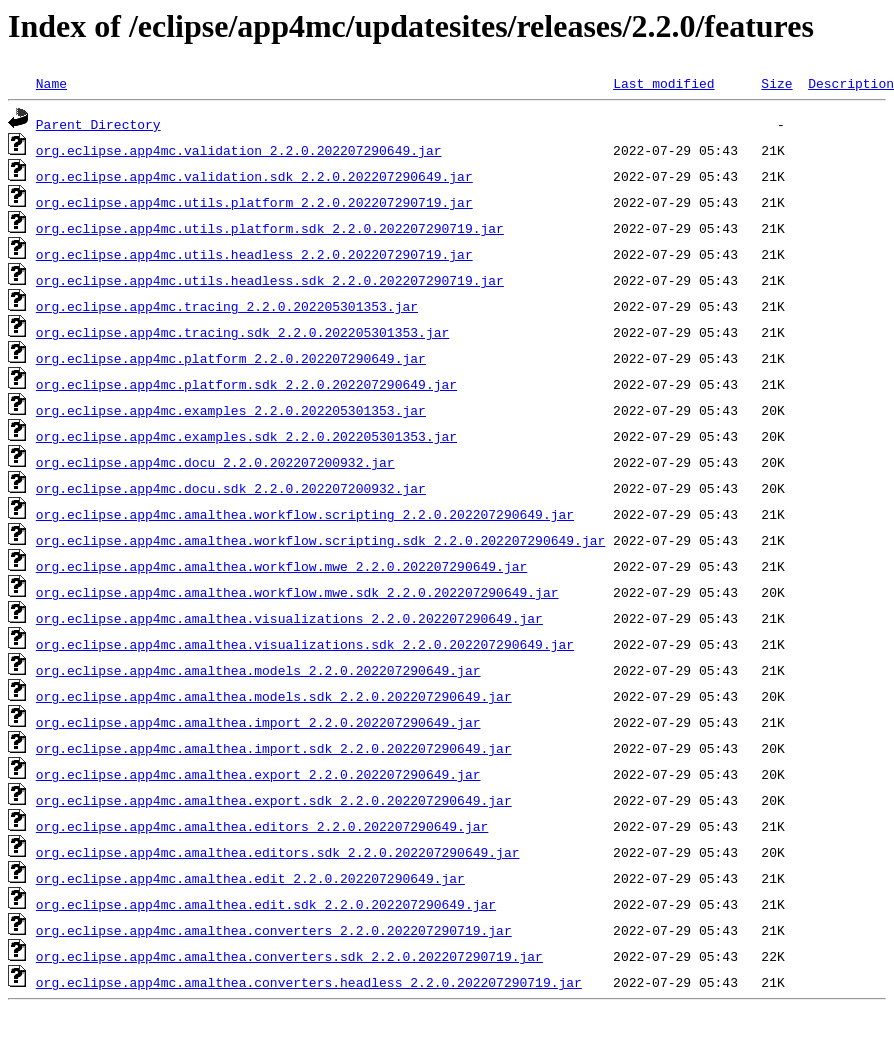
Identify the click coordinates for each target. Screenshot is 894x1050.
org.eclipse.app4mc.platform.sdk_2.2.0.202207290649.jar (246, 384)
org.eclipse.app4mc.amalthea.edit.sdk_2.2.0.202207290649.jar (266, 904)
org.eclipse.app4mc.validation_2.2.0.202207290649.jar (239, 150)
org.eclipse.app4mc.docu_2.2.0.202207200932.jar (215, 462)
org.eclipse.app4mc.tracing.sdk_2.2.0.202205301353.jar (242, 332)
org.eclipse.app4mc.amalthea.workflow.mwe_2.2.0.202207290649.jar (281, 566)
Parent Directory (98, 124)
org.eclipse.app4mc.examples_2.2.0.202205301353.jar (231, 410)
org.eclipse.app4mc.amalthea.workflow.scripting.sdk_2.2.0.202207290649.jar (320, 540)
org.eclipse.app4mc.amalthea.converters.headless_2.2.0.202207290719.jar (309, 982)
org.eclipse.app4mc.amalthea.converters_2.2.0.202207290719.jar (274, 930)
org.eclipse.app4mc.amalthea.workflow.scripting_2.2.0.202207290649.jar (305, 514)
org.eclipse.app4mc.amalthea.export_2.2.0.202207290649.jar (258, 774)
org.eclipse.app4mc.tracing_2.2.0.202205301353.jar (227, 306)
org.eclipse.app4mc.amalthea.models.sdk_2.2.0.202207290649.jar (274, 696)
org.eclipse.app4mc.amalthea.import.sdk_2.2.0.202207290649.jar (274, 748)
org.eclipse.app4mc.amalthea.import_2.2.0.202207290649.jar (258, 722)
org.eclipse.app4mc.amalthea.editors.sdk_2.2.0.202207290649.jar (278, 852)
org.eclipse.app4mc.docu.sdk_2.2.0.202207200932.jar (231, 488)
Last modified (663, 83)
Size (776, 83)
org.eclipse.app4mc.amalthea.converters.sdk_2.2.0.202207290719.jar (289, 956)
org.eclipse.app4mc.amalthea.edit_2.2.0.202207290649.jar (250, 878)
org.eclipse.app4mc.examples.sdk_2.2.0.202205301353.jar (246, 436)
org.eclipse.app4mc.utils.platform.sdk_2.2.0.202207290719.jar (270, 228)
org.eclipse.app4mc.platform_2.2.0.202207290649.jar (231, 358)
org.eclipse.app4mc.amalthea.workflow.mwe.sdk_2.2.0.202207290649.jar (297, 592)
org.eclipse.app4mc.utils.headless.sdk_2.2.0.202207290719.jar (270, 280)
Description (851, 83)
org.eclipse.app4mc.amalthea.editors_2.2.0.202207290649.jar (262, 826)
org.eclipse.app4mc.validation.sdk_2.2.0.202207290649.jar (254, 176)
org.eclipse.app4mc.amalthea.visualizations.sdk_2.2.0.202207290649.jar (305, 644)
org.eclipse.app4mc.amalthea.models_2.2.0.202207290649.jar (258, 670)
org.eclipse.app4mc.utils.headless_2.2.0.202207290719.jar (254, 254)
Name (51, 83)
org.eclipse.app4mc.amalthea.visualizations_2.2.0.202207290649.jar (289, 618)
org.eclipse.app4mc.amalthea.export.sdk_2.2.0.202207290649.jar (274, 800)
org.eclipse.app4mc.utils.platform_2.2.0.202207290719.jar (254, 202)
